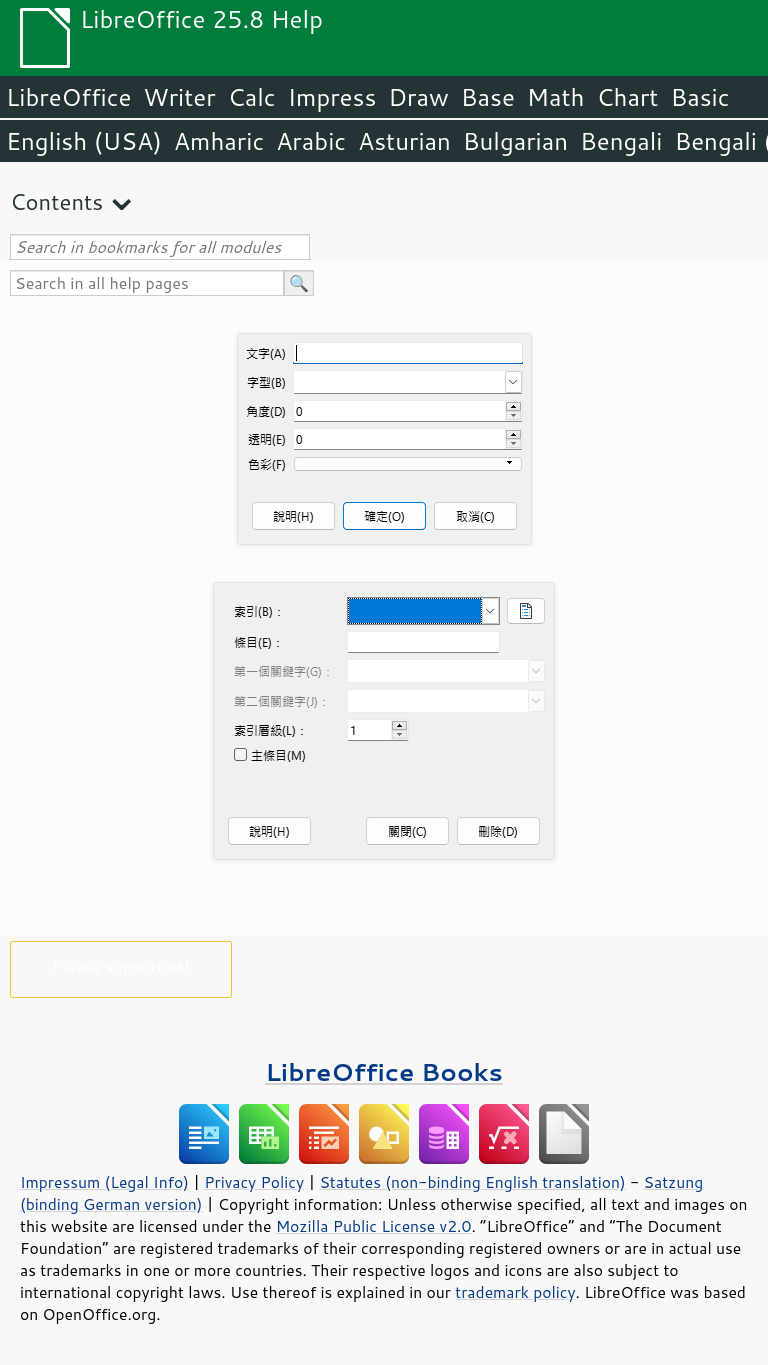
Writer (179, 97)
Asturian (404, 141)
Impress (332, 97)
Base (488, 97)
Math (556, 97)
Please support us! (121, 965)
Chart (627, 97)
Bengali (621, 141)
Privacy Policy (254, 1182)
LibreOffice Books (384, 1071)
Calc (252, 97)
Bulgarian (515, 141)
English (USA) (84, 141)
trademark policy (515, 1292)
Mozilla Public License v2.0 (374, 1226)
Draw (418, 97)
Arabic (311, 141)
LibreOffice (68, 97)
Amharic (219, 141)
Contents (56, 201)
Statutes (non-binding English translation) (472, 1182)
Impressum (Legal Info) (104, 1182)
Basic (699, 97)
